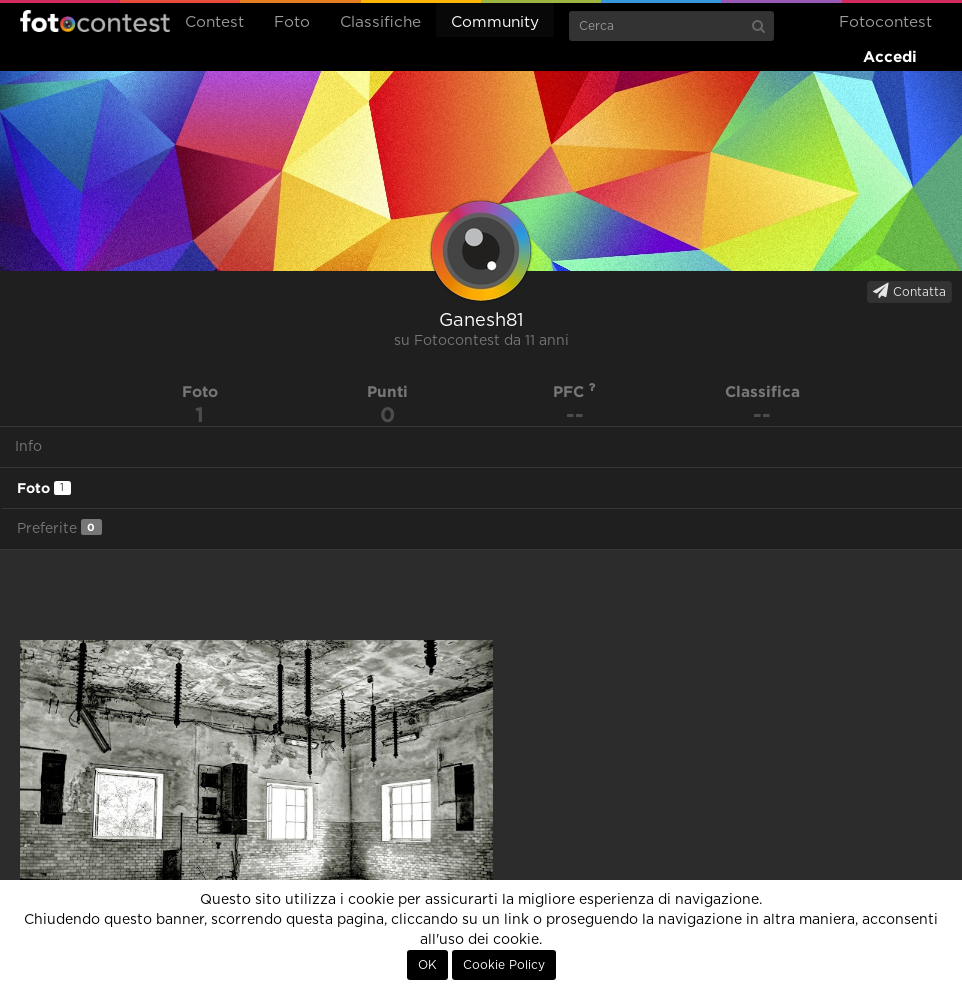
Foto (292, 22)
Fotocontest (95, 21)
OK (427, 965)
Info (28, 447)
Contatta (909, 291)
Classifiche (380, 22)
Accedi (890, 56)
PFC (574, 391)
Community (495, 22)
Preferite (59, 527)
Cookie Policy (504, 965)
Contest (214, 22)
